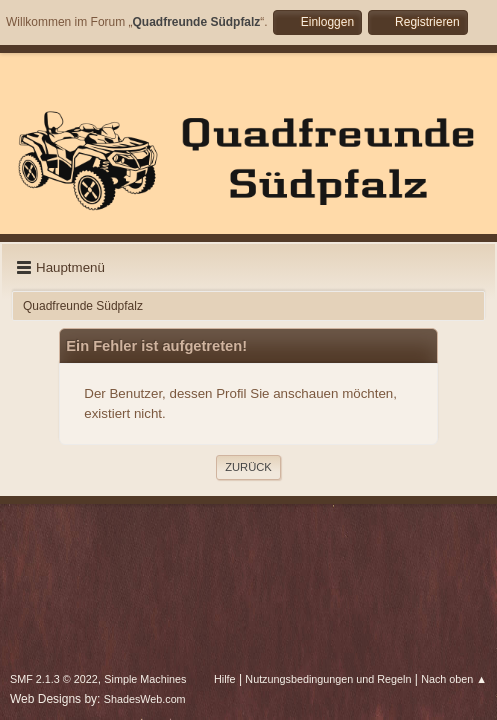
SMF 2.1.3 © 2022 (54, 679)
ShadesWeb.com (145, 699)
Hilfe (225, 679)
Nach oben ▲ (454, 679)
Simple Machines (145, 679)
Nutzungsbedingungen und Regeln (328, 679)
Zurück (248, 467)
